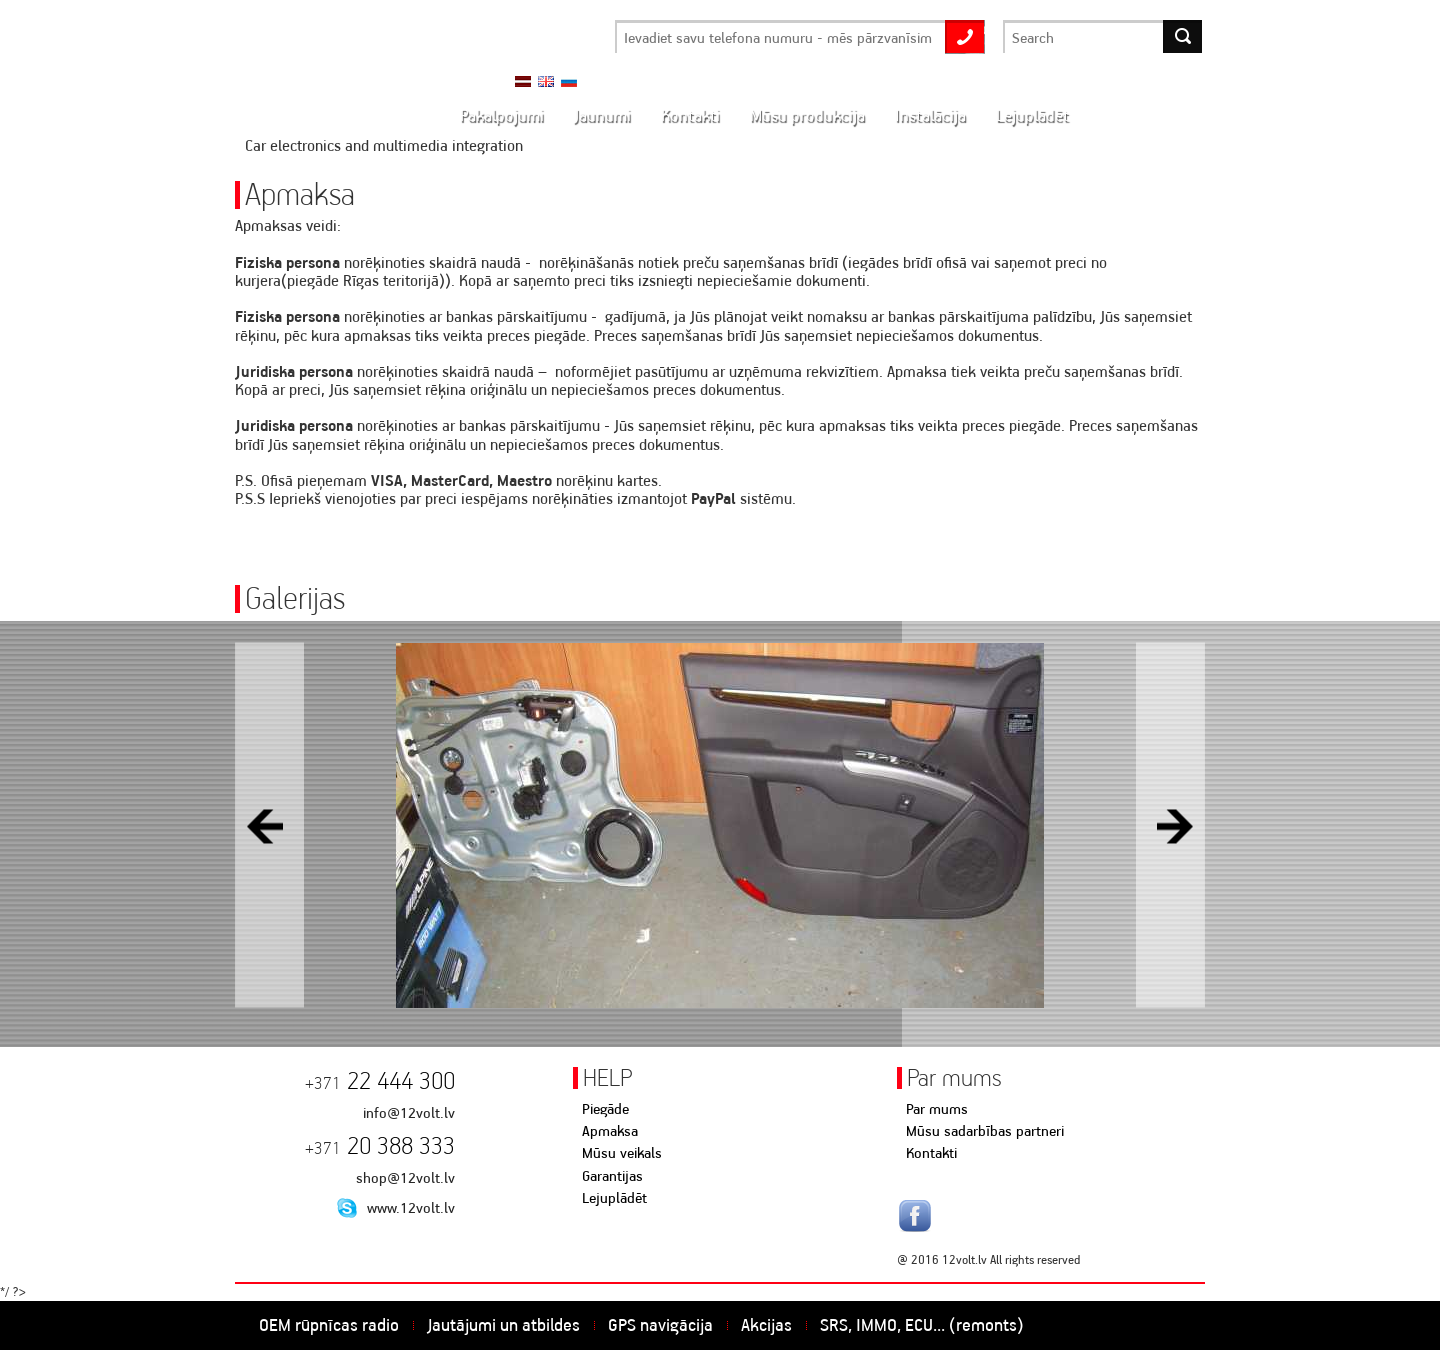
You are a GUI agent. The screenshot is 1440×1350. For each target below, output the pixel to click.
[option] (720, 825)
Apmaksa (610, 1131)
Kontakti (931, 1153)
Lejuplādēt (614, 1198)
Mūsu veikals (622, 1153)
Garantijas (612, 1176)
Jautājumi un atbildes (503, 1325)
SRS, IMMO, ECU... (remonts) (922, 1325)
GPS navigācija (660, 1325)
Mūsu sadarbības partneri (985, 1131)
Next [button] (1170, 825)
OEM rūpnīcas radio (329, 1325)
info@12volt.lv (409, 1113)
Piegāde (605, 1109)
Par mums (937, 1109)
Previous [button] (269, 825)
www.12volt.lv (411, 1208)
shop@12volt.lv (405, 1178)
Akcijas (766, 1325)
